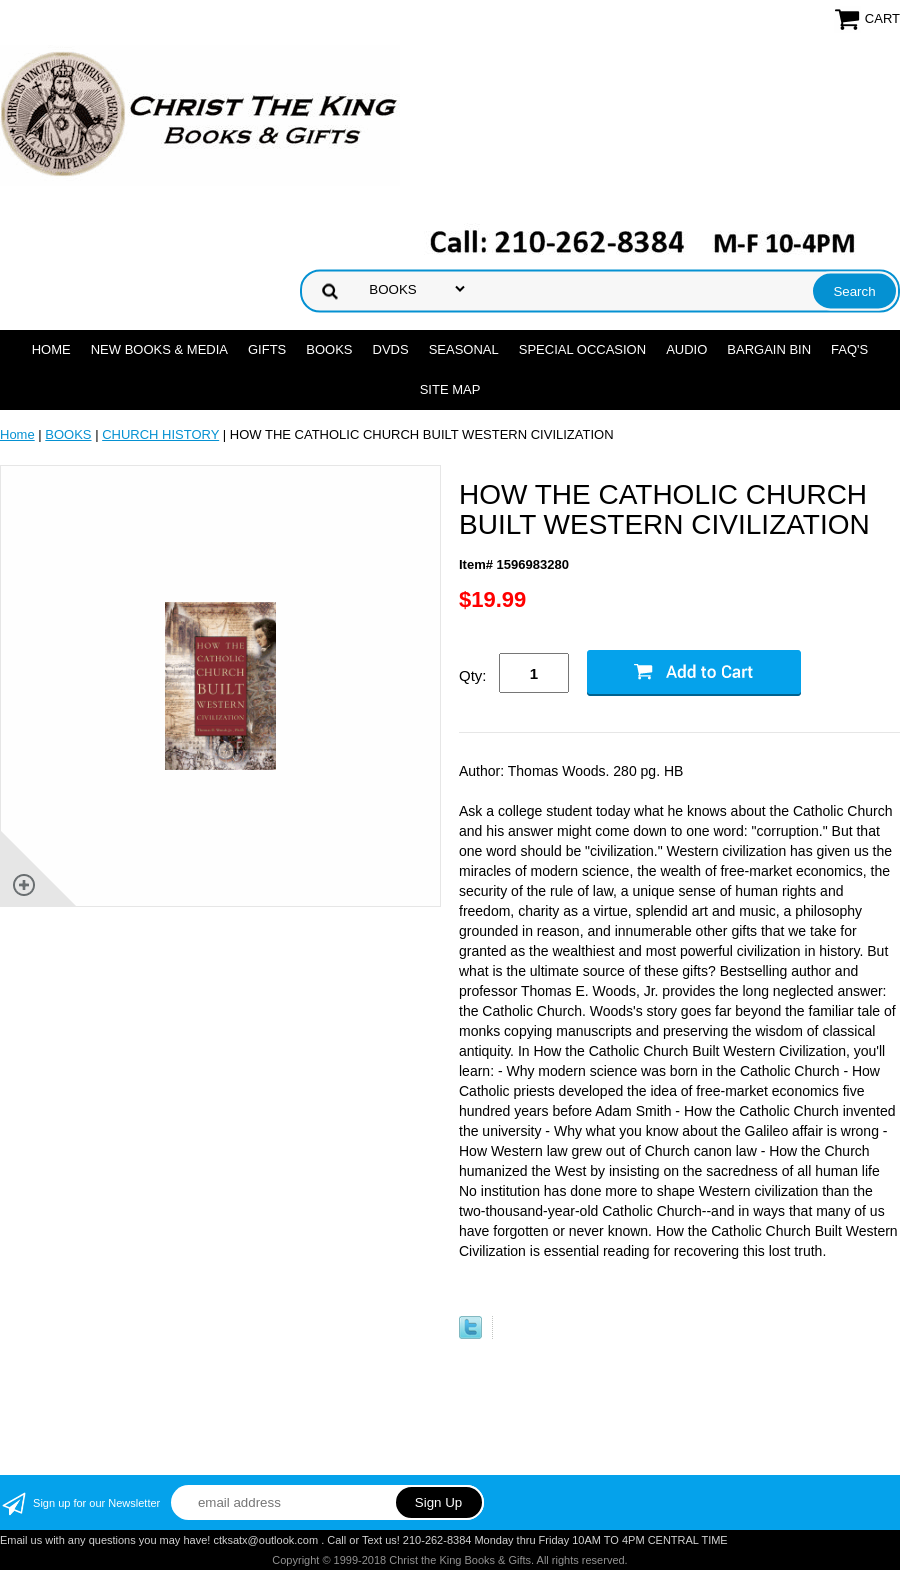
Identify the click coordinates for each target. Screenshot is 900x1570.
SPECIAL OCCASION (582, 349)
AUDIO (686, 349)
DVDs (391, 349)
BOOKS (329, 349)
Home (51, 349)
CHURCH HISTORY (160, 434)
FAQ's (849, 349)
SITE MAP (450, 389)
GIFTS (267, 349)
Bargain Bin (769, 349)
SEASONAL (464, 349)
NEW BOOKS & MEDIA (159, 349)
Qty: (473, 675)
